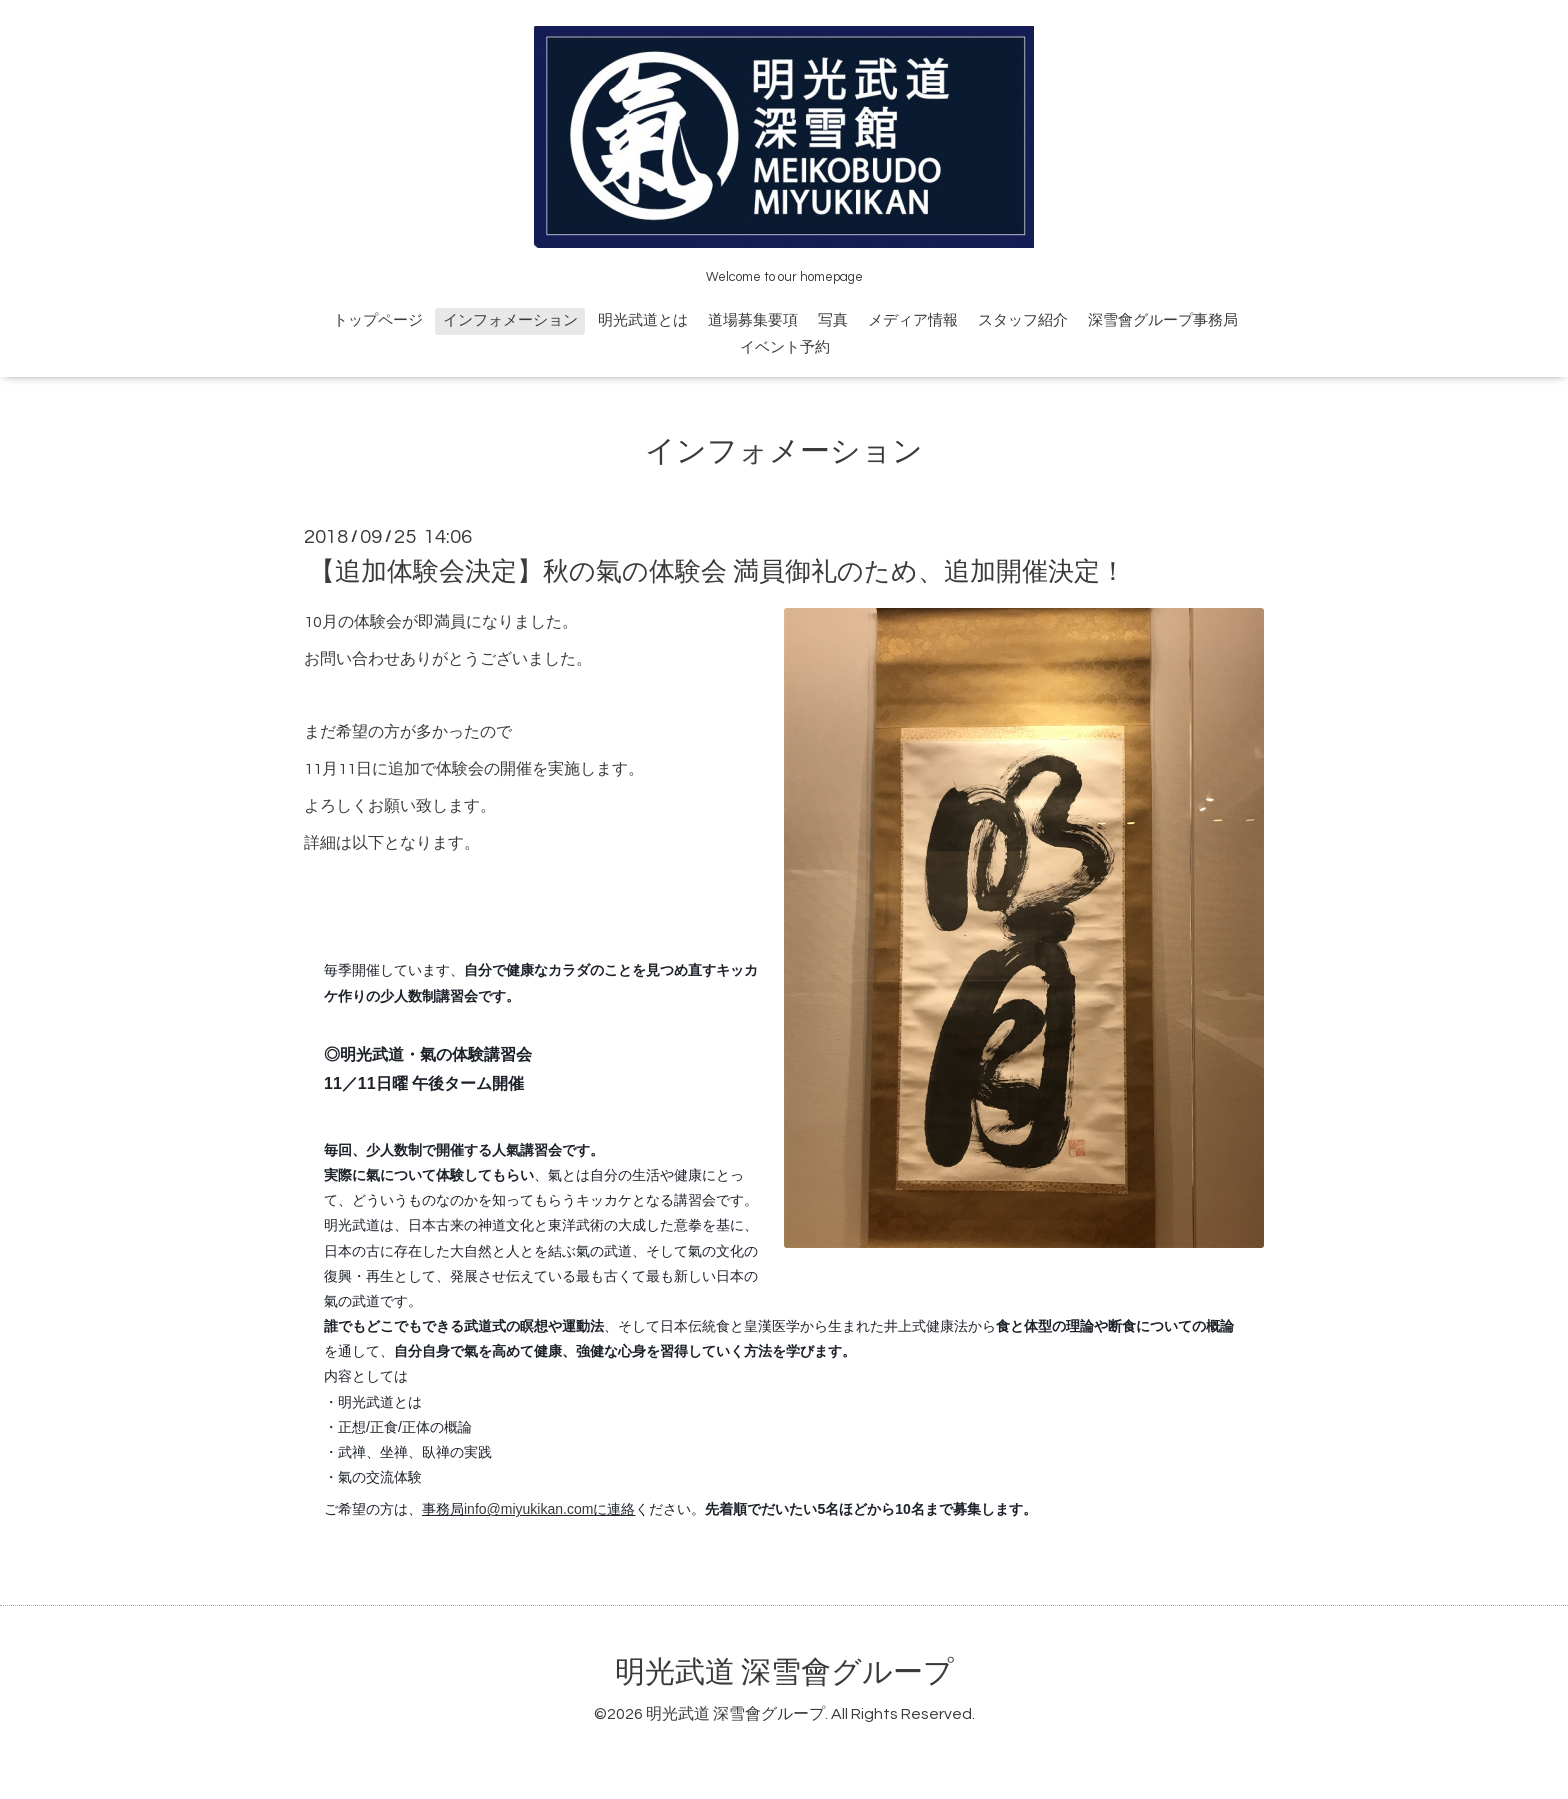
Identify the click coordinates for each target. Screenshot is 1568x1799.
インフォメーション (510, 320)
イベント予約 (785, 347)
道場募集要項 (753, 320)
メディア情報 (913, 320)
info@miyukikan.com (528, 1509)
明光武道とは (643, 320)
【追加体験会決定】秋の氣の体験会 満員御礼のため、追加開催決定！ (717, 572)
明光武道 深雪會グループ (784, 1672)
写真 (833, 320)
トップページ (378, 320)
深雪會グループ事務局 (1163, 320)
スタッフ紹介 (1023, 320)
